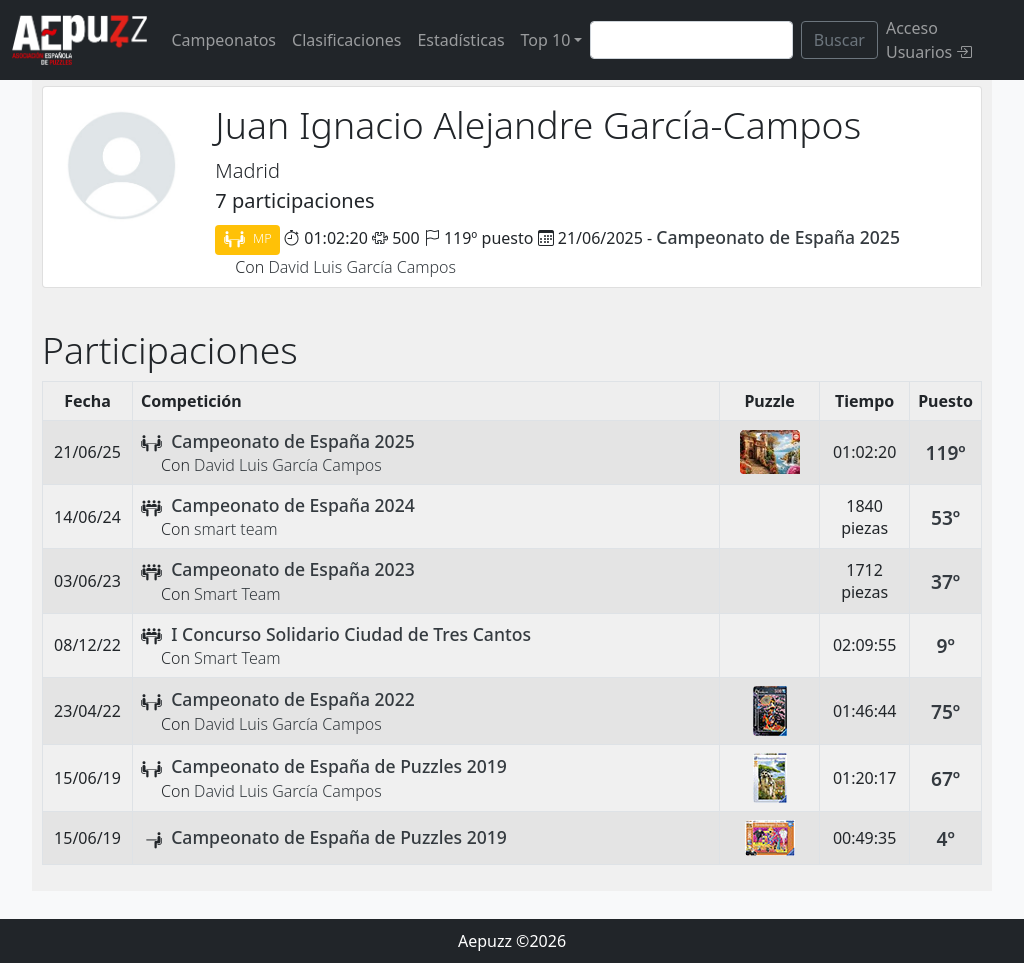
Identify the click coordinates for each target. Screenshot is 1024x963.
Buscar (839, 40)
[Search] (691, 40)
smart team (235, 529)
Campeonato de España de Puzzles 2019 (339, 766)
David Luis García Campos (362, 267)
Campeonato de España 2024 (293, 505)
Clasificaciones (346, 40)
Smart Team (237, 594)
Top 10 (546, 40)
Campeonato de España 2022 (293, 699)
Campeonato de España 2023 (293, 569)
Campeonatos (223, 40)
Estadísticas (460, 40)
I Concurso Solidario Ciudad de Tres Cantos (351, 634)
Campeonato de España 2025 (778, 237)
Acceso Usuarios (929, 40)
